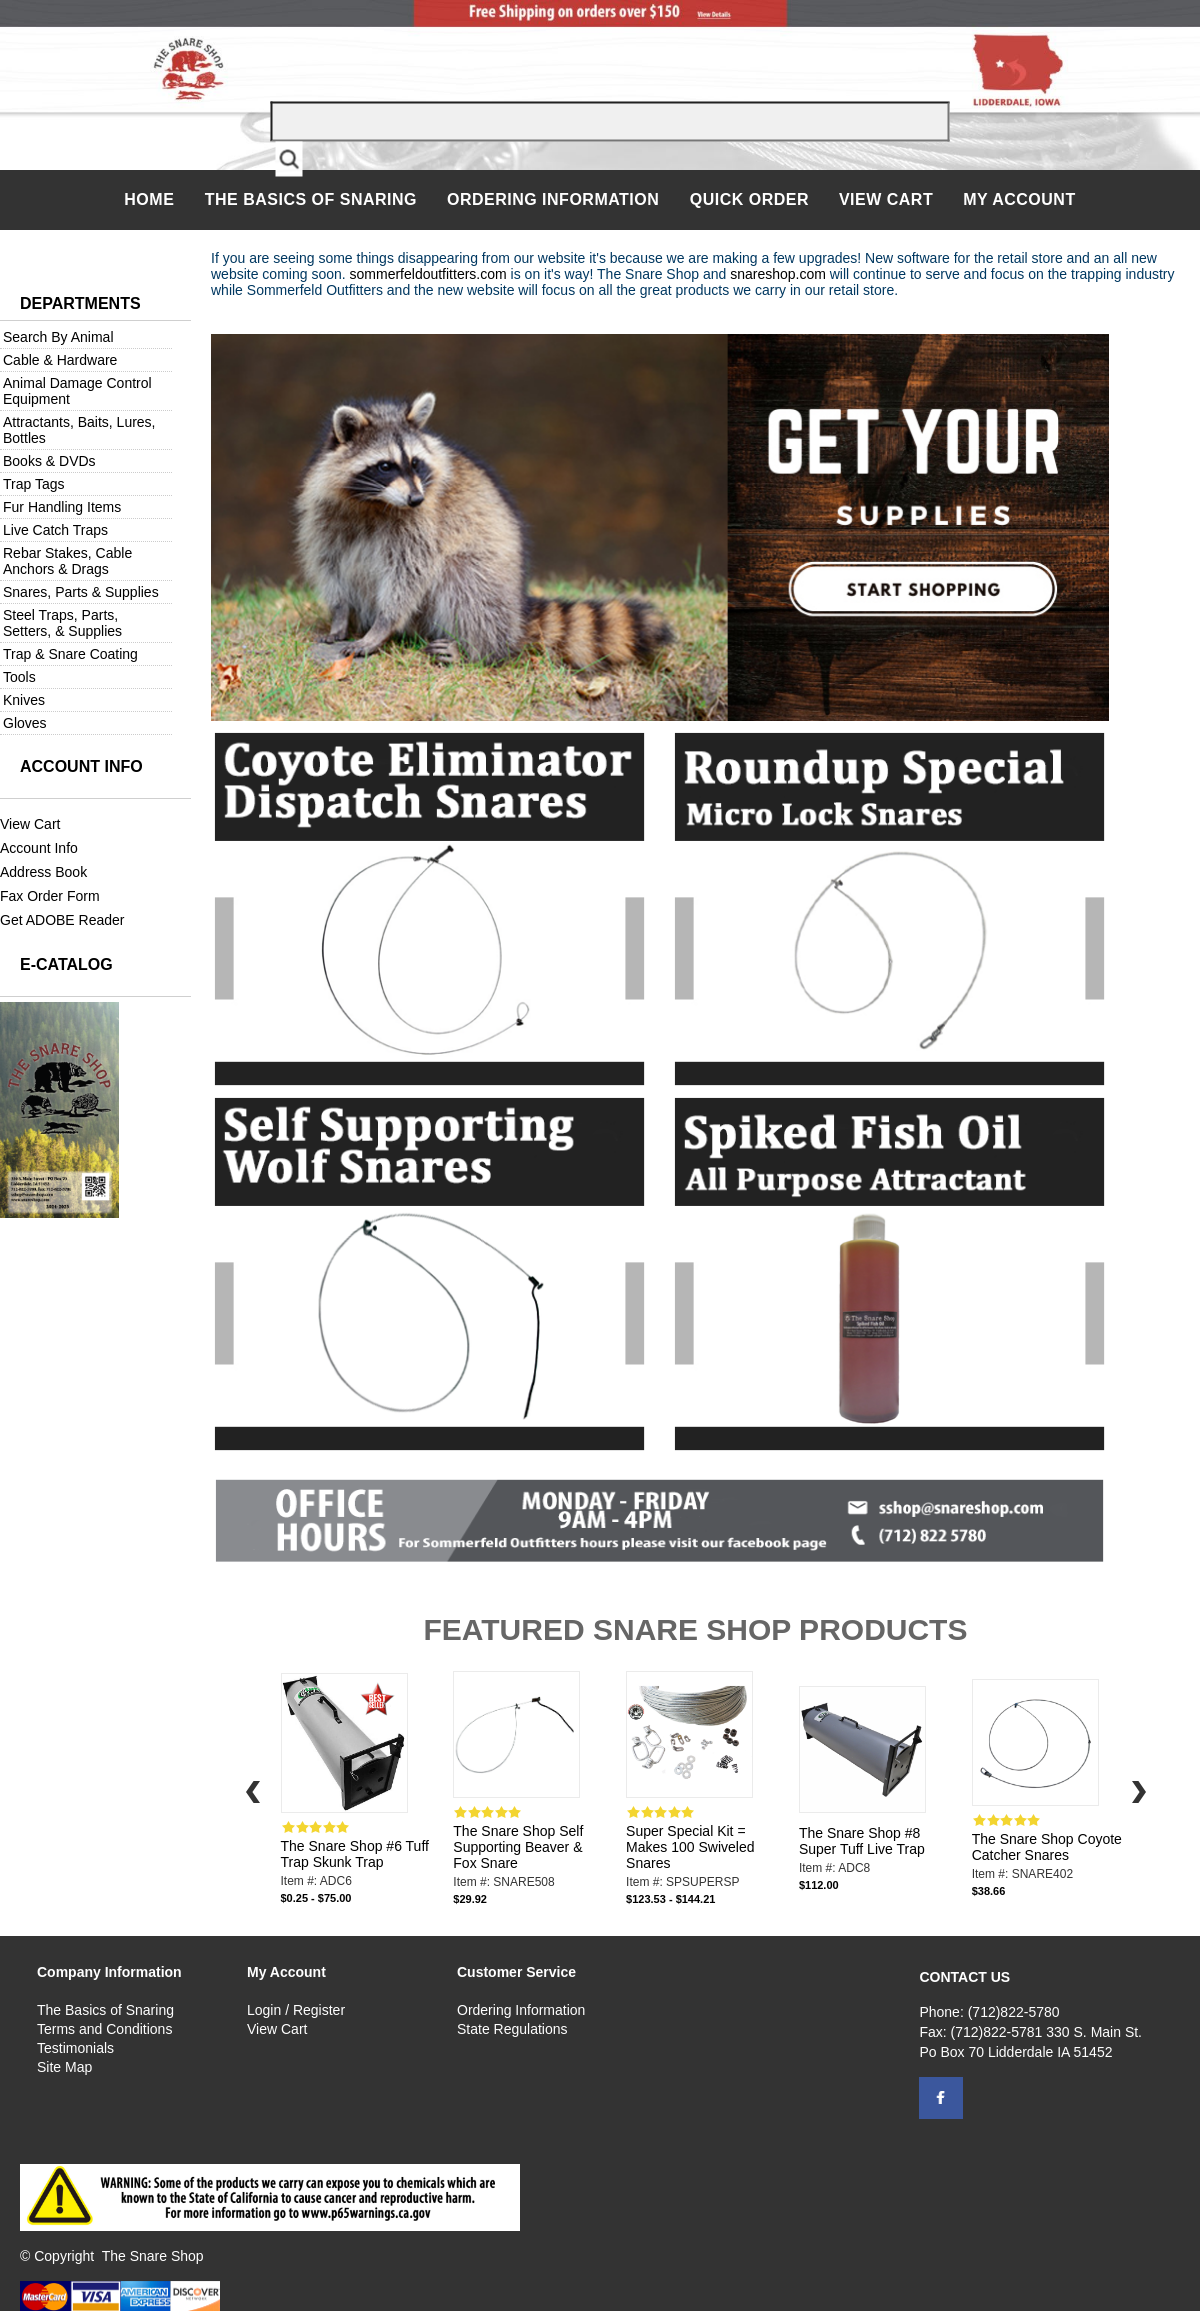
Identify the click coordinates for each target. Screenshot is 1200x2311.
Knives (24, 700)
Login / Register (296, 2010)
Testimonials (75, 2048)
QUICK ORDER (749, 199)
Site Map (64, 2067)
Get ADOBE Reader (62, 920)
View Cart (886, 199)
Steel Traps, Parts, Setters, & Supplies (62, 623)
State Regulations (512, 2029)
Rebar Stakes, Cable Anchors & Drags (67, 561)
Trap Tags (33, 484)
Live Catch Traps (55, 530)
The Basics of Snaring (311, 199)
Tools (19, 677)
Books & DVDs (49, 461)
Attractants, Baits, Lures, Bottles (79, 430)
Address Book (43, 872)
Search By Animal (58, 337)
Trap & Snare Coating (70, 654)
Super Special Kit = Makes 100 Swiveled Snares (690, 1847)
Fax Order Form (50, 896)
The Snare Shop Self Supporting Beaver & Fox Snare (518, 1847)
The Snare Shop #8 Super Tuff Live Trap (862, 1841)
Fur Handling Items (62, 507)
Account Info (39, 848)
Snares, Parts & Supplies (81, 592)
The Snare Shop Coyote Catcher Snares (1047, 1847)
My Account (1019, 199)
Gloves (25, 723)
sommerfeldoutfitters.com (428, 274)
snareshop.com (778, 274)
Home (151, 199)
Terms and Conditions (104, 2029)
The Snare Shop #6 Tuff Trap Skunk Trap (355, 1854)
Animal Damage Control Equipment (77, 391)
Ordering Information (555, 199)
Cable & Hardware (60, 360)
